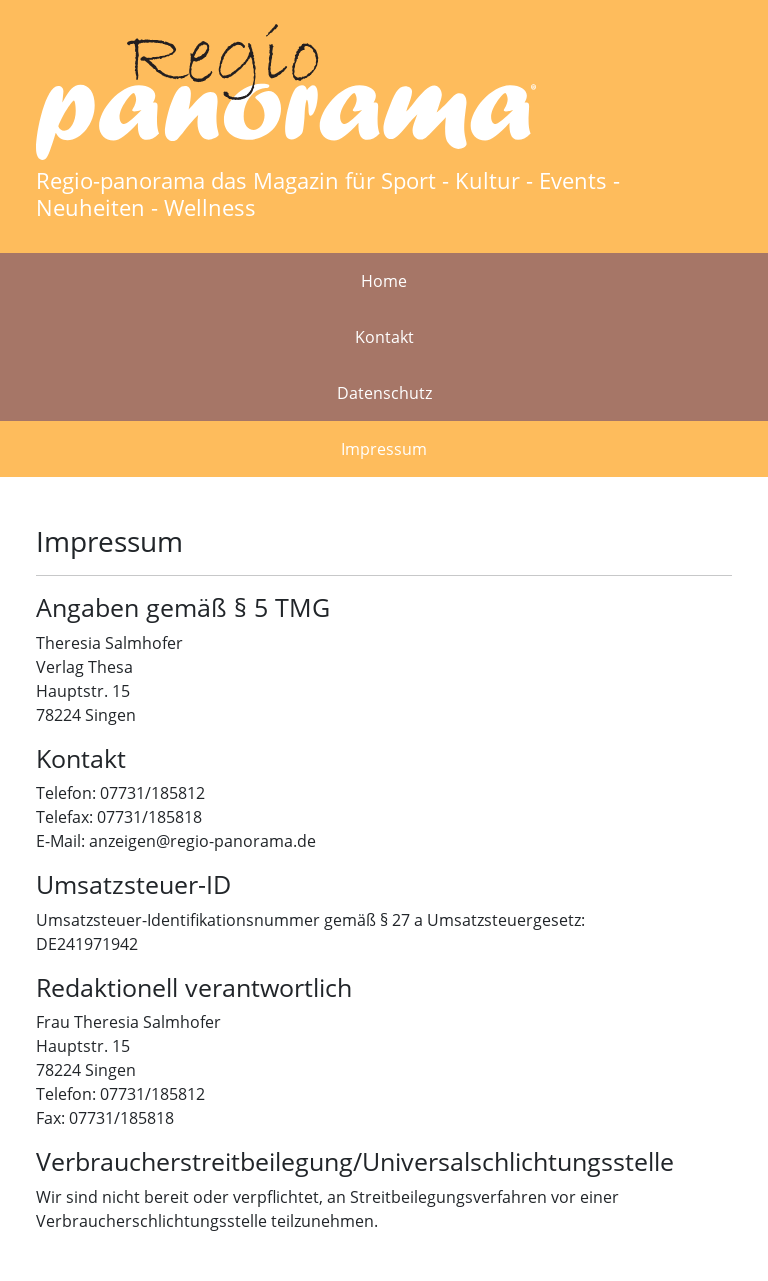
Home (384, 281)
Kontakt (384, 337)
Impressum (384, 449)
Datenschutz (384, 393)
